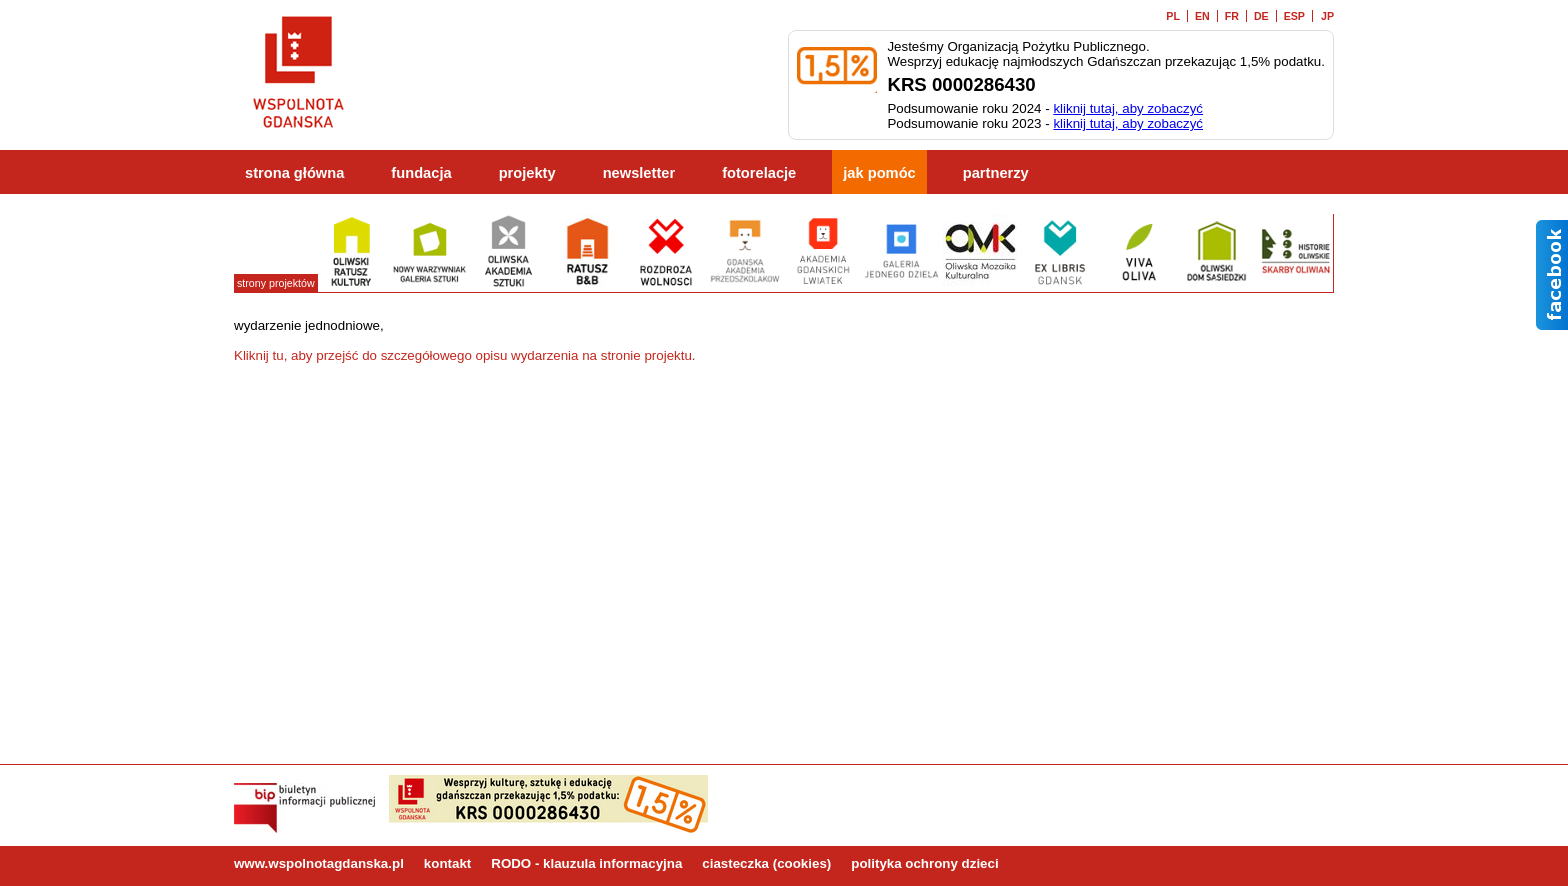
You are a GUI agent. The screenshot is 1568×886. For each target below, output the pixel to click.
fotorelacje (759, 173)
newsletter (639, 173)
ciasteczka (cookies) (766, 863)
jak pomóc (879, 173)
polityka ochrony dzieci (924, 863)
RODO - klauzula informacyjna (586, 863)
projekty (527, 173)
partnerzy (996, 173)
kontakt (447, 863)
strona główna (294, 173)
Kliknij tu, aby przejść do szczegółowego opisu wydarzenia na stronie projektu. (465, 355)
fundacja (421, 173)
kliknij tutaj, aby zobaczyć (1128, 108)
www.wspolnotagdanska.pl (319, 863)
